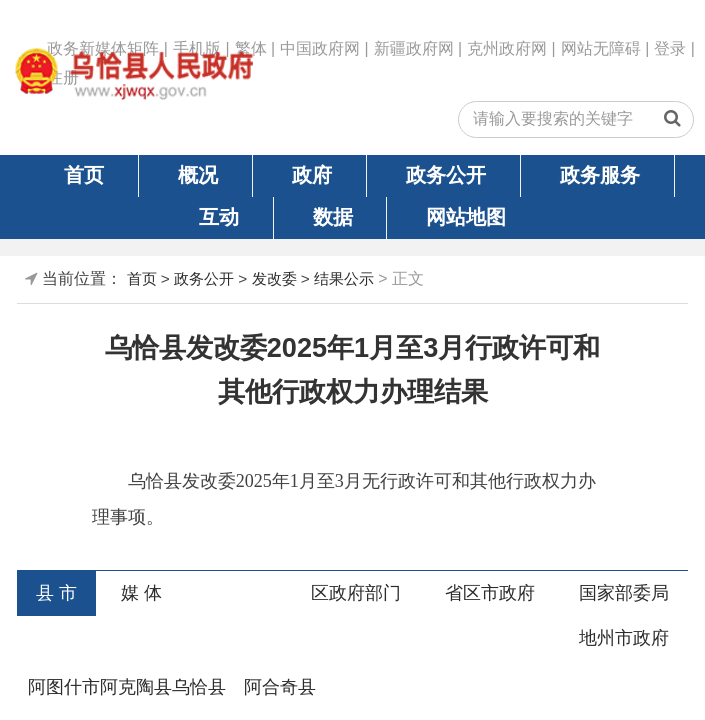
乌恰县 (199, 687)
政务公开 (446, 175)
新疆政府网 (414, 48)
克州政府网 (507, 48)
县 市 (56, 593)
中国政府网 (320, 48)
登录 (670, 48)
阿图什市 (64, 687)
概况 (198, 175)
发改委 (274, 278)
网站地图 (466, 217)
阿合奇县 (280, 687)
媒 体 (141, 593)
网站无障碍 (601, 48)
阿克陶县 (136, 687)
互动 (219, 217)
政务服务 (600, 175)
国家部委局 (624, 593)
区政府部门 (356, 593)
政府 (312, 175)
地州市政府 (624, 638)
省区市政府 (490, 593)
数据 (333, 217)
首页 (84, 175)
